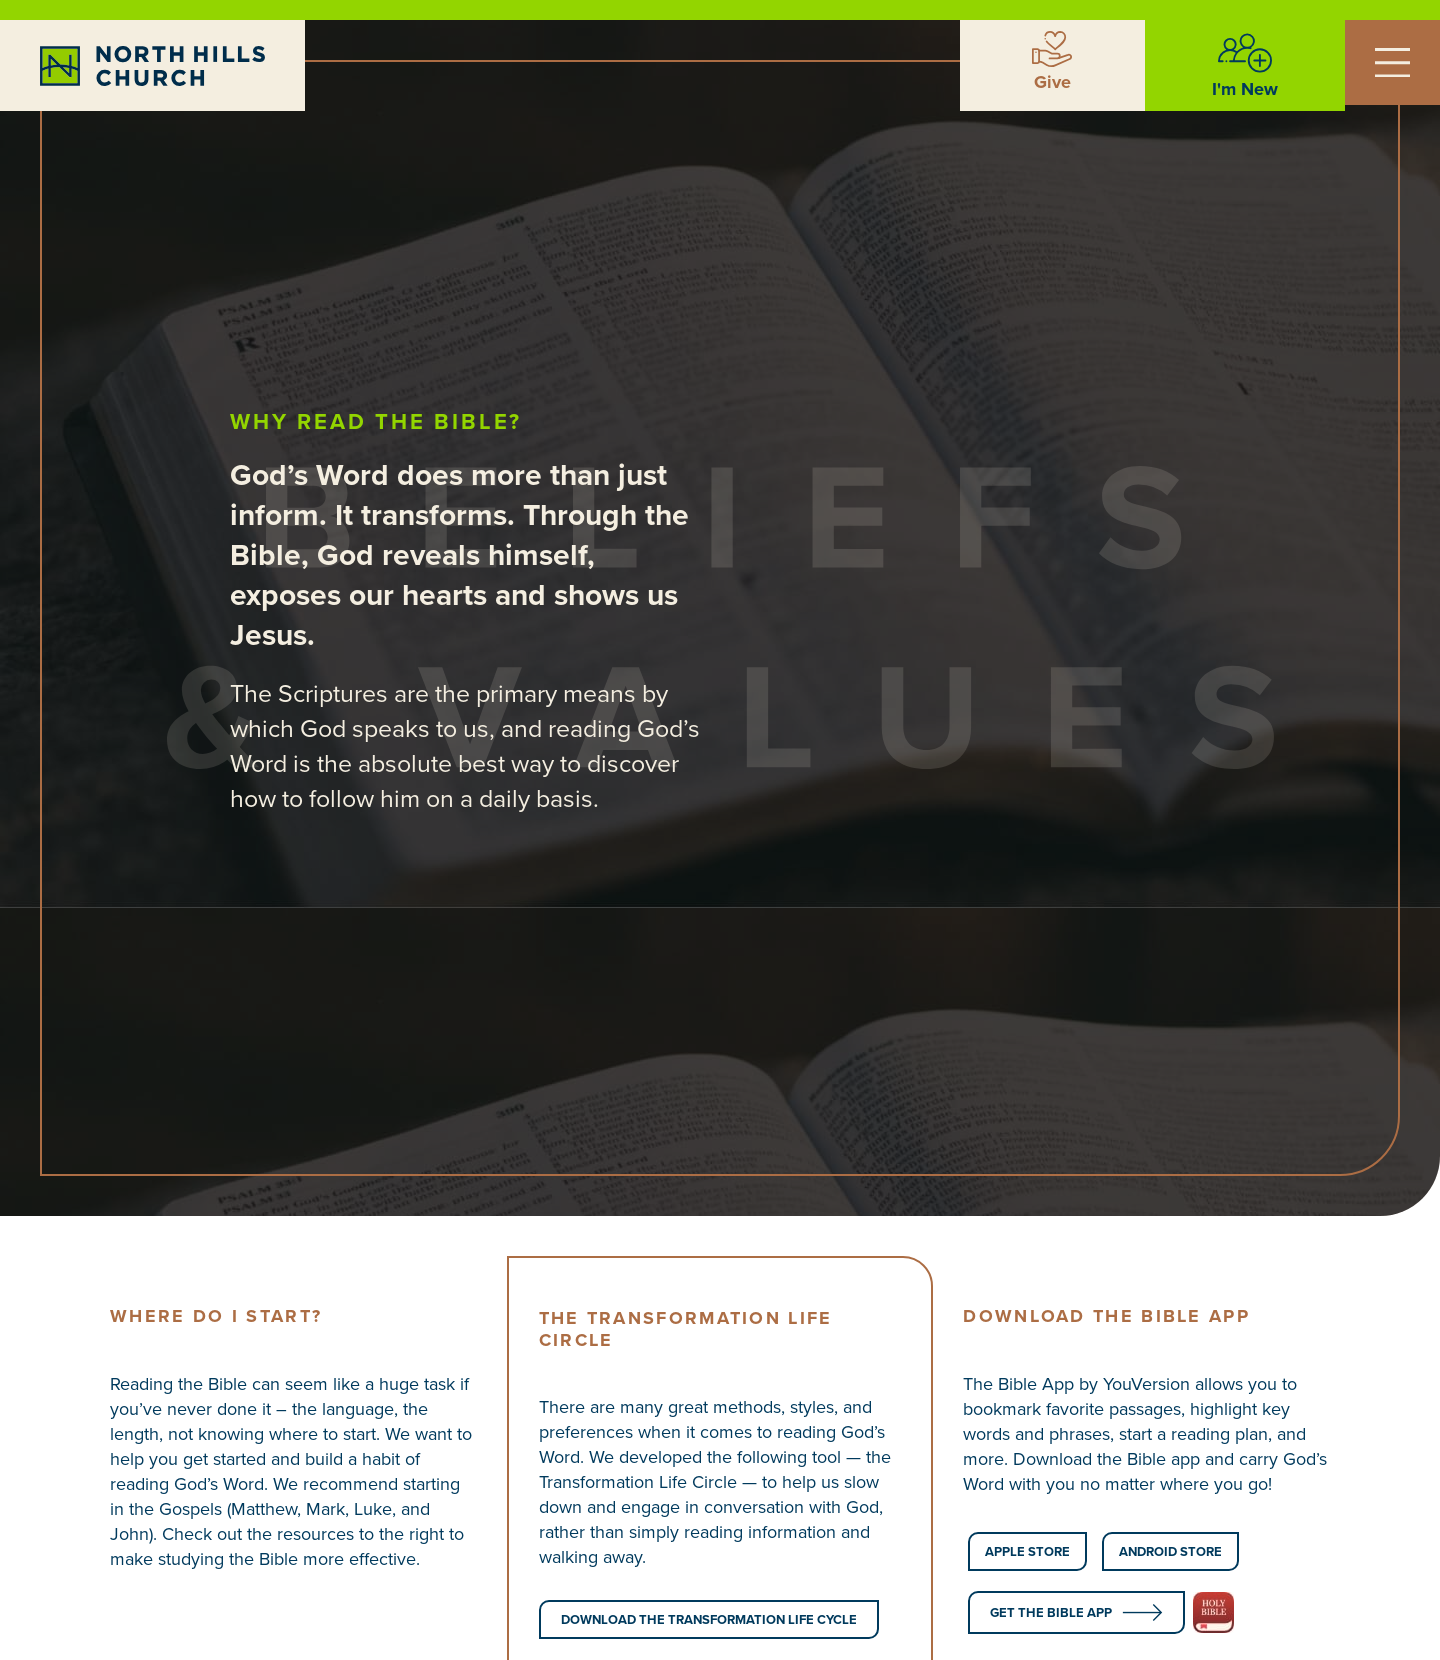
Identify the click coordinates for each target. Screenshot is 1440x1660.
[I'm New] (1245, 53)
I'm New (1245, 89)
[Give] (1052, 49)
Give (1052, 82)
